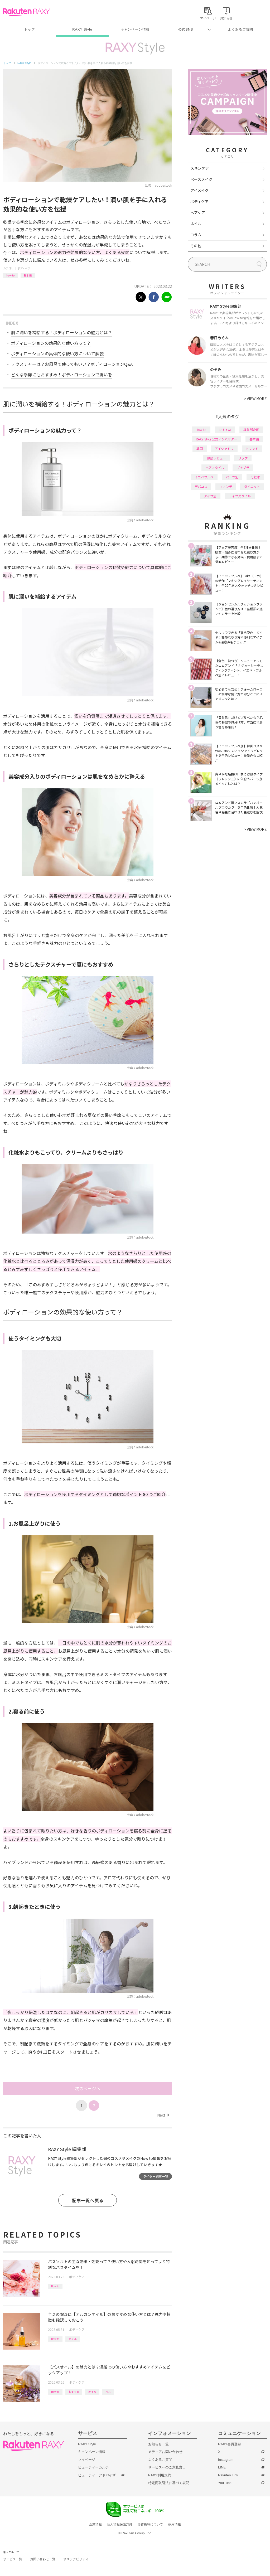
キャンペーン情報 (135, 29)
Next (163, 2115)
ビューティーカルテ (93, 2467)
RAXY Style (82, 29)
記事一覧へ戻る (87, 2200)
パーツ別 (232, 477)
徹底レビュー (216, 458)
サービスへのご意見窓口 (167, 2467)
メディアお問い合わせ (165, 2452)
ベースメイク (201, 179)
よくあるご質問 (240, 29)
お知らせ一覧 (158, 2444)
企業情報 (95, 2524)
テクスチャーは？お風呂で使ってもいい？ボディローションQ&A (72, 364)
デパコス (201, 486)
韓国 (199, 448)
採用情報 (174, 2524)
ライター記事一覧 (155, 2176)
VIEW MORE (255, 398)
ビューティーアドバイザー (98, 2475)
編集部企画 (251, 429)
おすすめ (74, 2392)
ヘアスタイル (214, 467)
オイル (72, 2339)
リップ (243, 458)
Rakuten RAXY (26, 12)
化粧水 (255, 477)
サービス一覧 (12, 2559)
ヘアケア (197, 212)
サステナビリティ (76, 2559)
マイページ (86, 2460)
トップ (29, 29)
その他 (195, 245)
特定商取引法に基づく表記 (168, 2483)
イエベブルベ (204, 477)
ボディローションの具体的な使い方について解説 (57, 353)
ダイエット (252, 486)
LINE (222, 2467)
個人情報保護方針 (119, 2524)
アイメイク (199, 190)
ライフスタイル (240, 496)
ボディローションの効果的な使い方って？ (51, 343)
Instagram (225, 2460)
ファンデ (225, 486)
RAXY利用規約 (159, 2475)
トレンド (252, 448)
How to (10, 275)
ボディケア (23, 268)
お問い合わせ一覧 (42, 2559)
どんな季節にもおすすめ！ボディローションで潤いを (61, 374)
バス (108, 2392)
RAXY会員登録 (229, 2444)
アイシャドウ (224, 448)
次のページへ (87, 2088)
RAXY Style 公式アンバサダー (216, 439)
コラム (195, 234)
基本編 (28, 275)
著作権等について (150, 2524)
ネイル (195, 223)
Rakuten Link (228, 2475)
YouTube (225, 2483)
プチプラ (243, 467)
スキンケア (199, 168)
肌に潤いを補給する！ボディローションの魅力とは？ (61, 332)
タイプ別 (210, 496)
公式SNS (185, 29)
